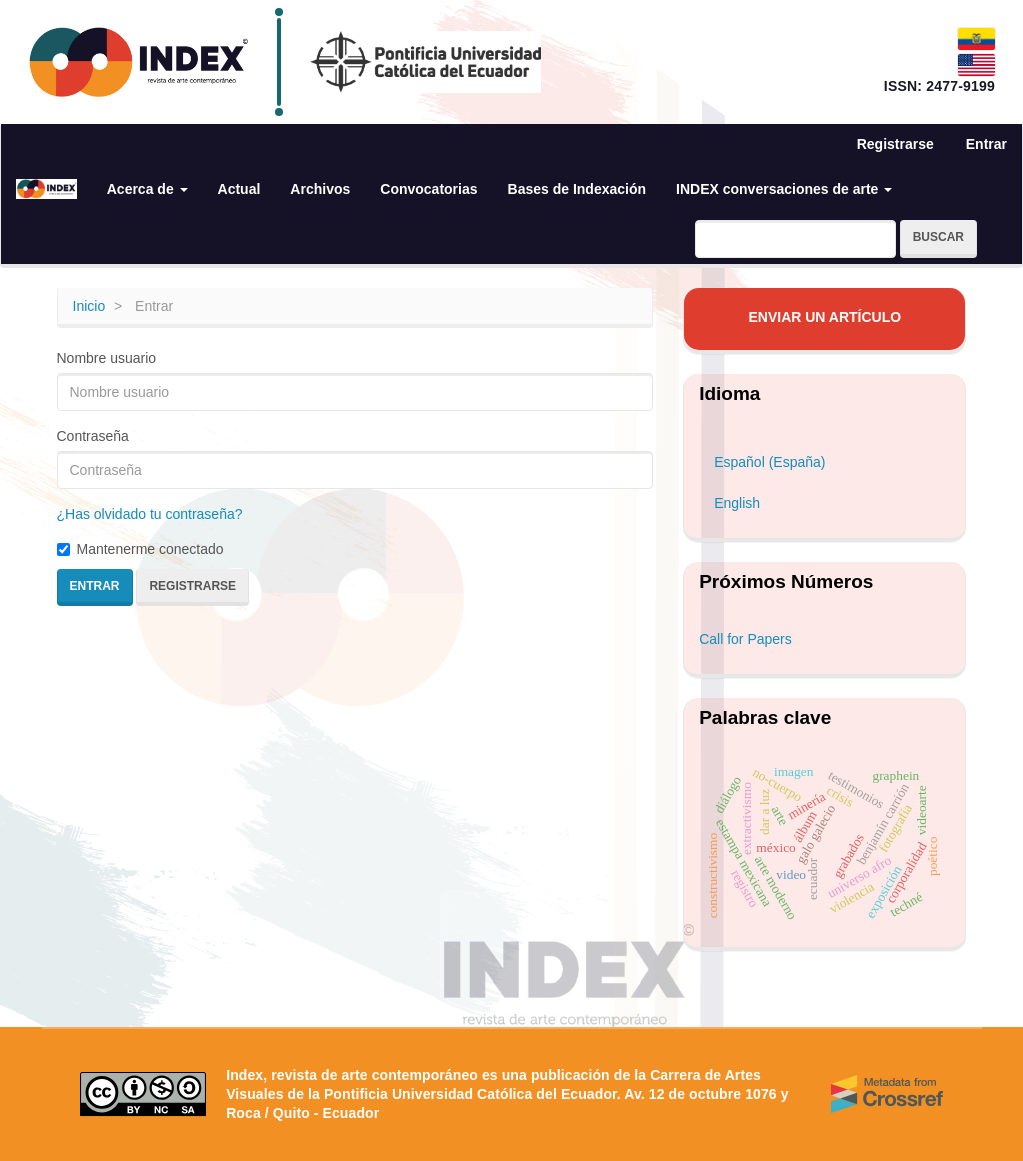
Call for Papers (745, 639)
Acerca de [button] (147, 189)
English (737, 503)
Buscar (938, 237)
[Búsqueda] (795, 239)
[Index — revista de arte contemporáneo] (138, 62)
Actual (239, 189)
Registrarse (895, 144)
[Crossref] (887, 1094)
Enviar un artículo (824, 317)
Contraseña (93, 436)
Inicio (89, 306)
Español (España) (769, 462)
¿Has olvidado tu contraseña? (150, 514)
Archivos (320, 189)
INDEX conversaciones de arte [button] (784, 189)
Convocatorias (428, 189)
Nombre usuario (107, 358)
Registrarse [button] (192, 586)
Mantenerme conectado (140, 549)
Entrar (986, 144)
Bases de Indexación (577, 189)
